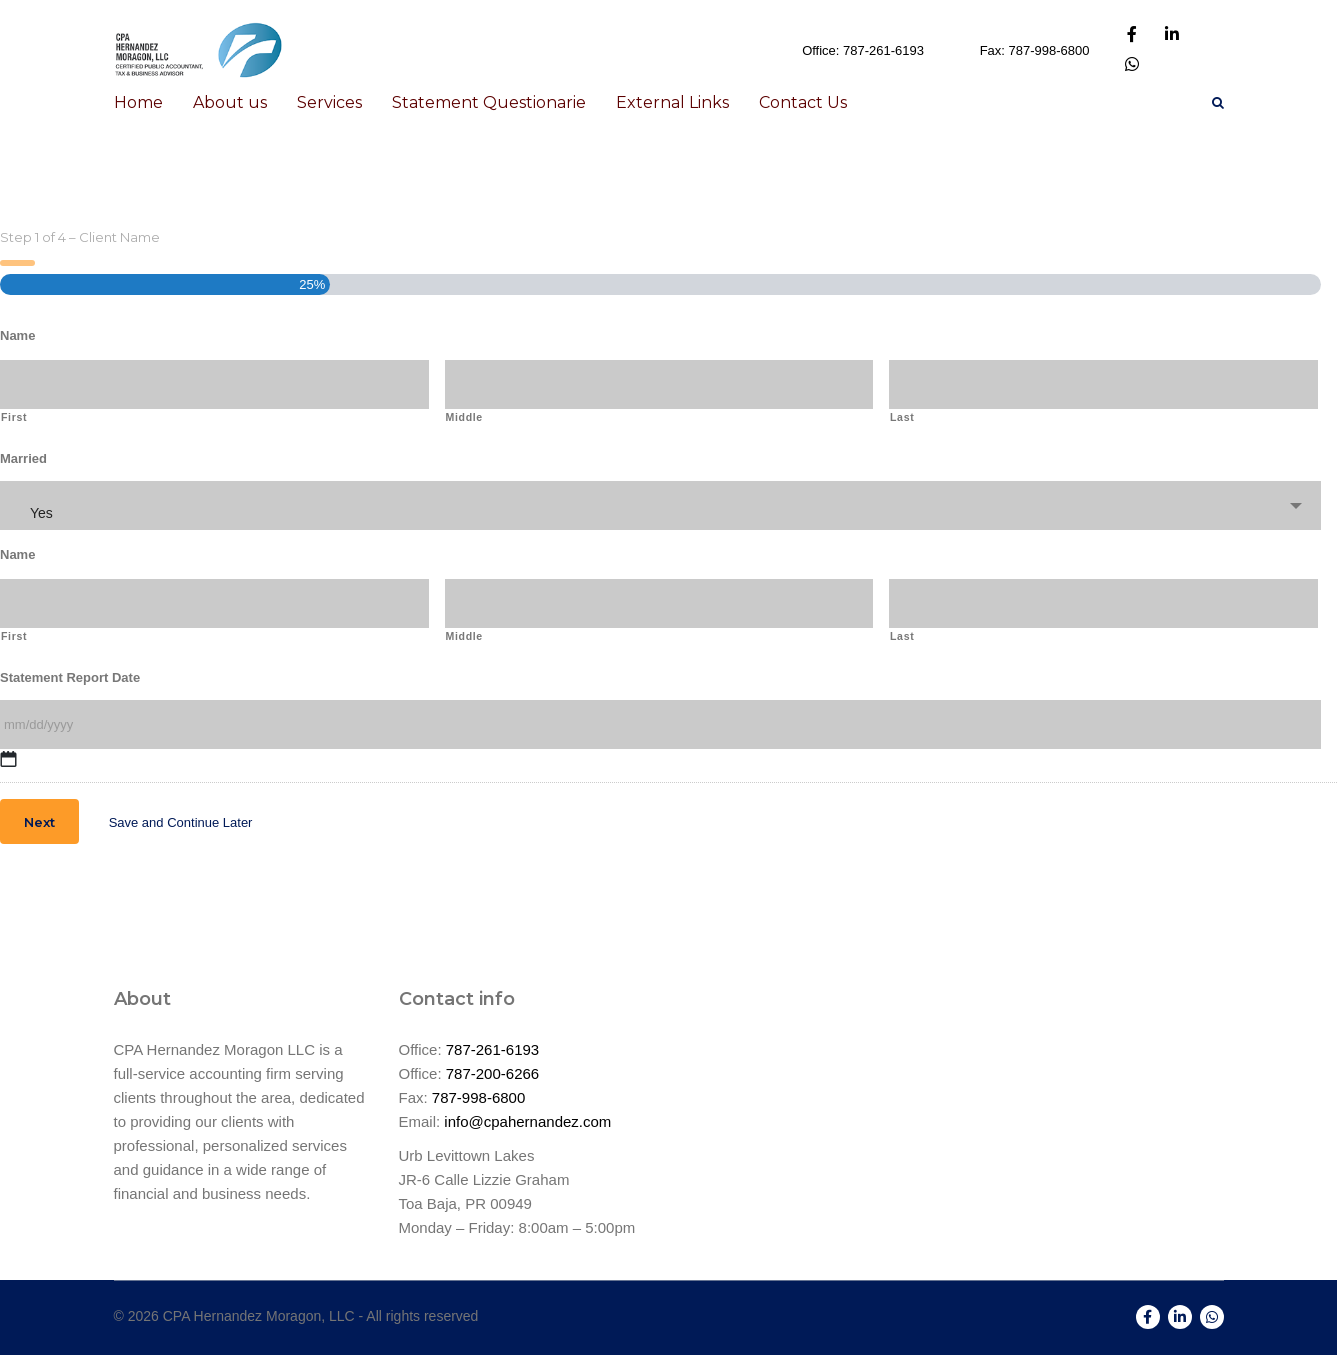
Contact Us (803, 102)
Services (329, 102)
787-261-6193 (492, 1049)
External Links (672, 102)
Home (138, 102)
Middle (464, 417)
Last (902, 417)
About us (230, 102)
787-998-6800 (478, 1097)
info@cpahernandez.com (527, 1121)
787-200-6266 (492, 1073)
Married (23, 458)
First (14, 417)
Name (17, 335)
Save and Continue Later (181, 822)
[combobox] (660, 505)
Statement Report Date (70, 677)
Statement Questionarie (489, 102)
